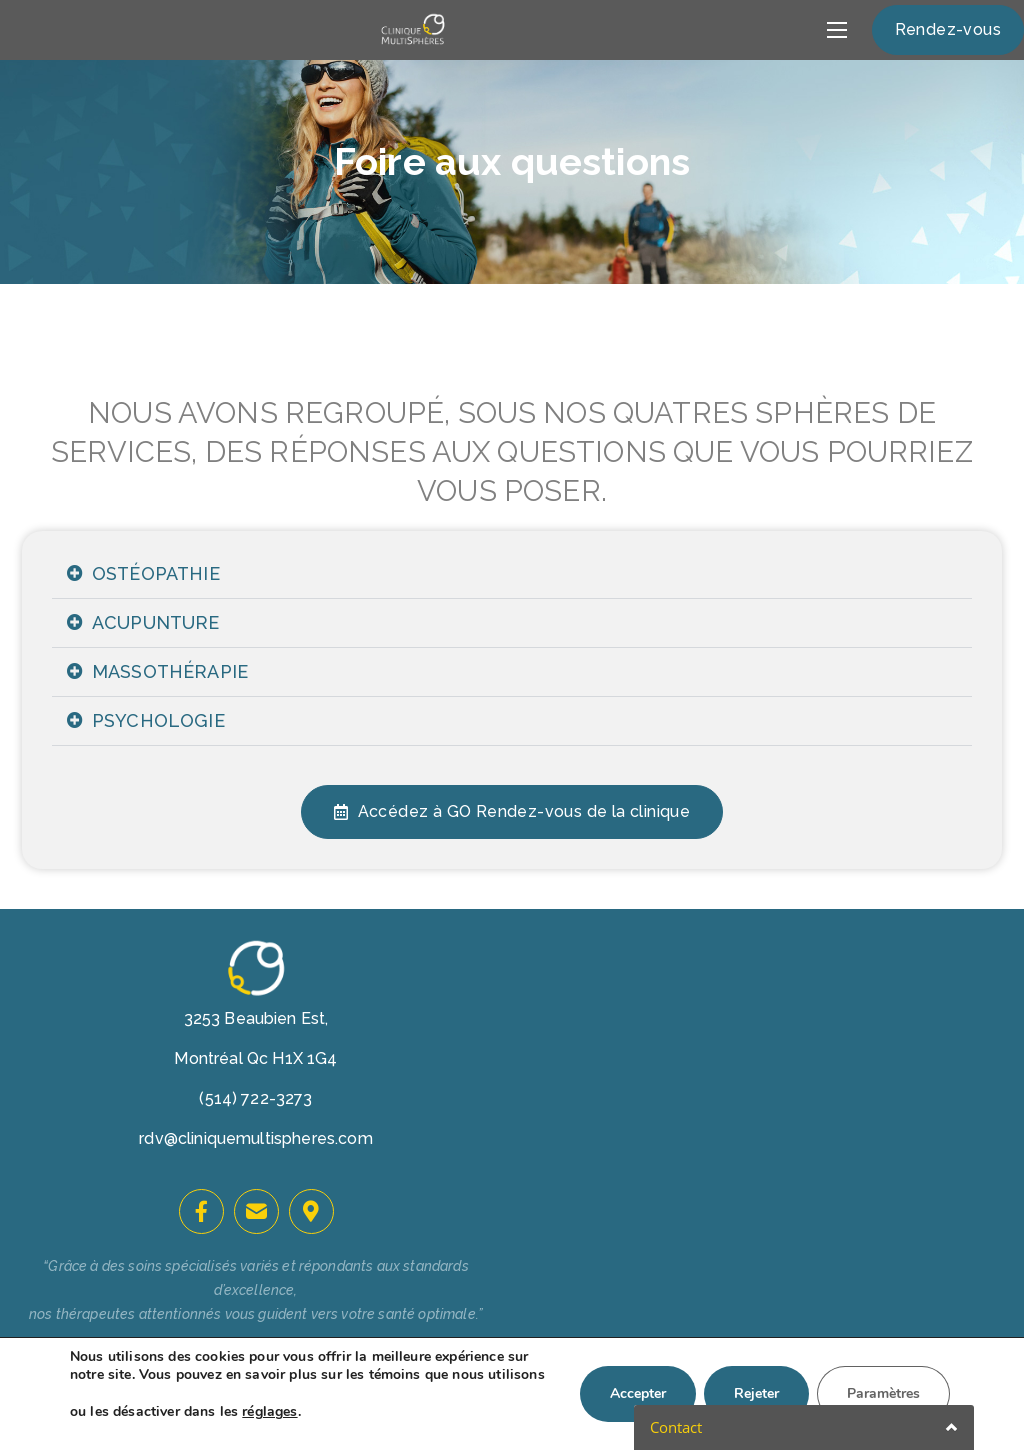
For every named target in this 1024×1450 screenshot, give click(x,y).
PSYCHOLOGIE (158, 720)
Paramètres (883, 1393)
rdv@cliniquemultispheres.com (255, 1138)
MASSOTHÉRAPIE (170, 671)
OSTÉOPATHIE (156, 573)
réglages (269, 1411)
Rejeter (756, 1393)
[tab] (512, 574)
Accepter (638, 1393)
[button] (948, 30)
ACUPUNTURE (156, 622)
